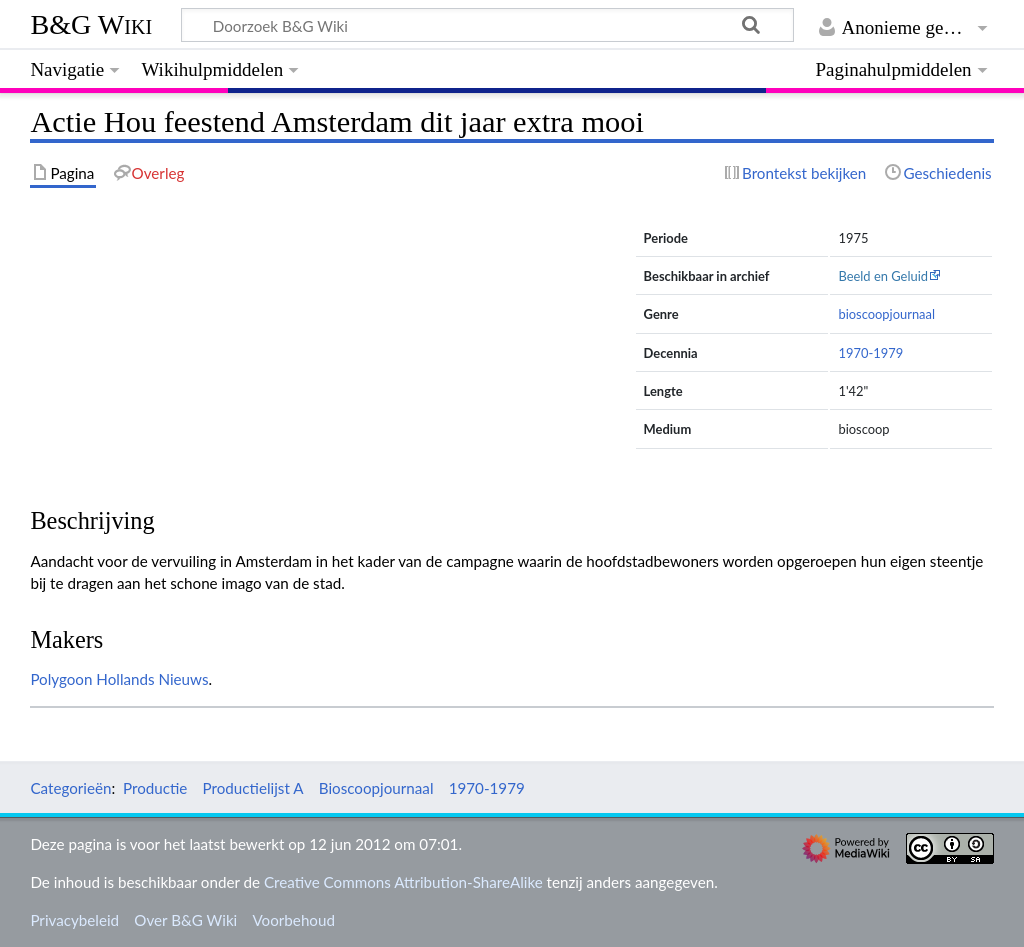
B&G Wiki (91, 24)
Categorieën (70, 788)
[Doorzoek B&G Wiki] (487, 25)
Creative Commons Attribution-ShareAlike (403, 882)
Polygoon (61, 679)
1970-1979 (870, 353)
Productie (155, 788)
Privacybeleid (74, 920)
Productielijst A (253, 788)
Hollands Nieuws (152, 679)
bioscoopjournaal (886, 314)
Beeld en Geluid (883, 276)
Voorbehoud (293, 920)
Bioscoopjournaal (376, 788)
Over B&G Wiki (185, 920)
